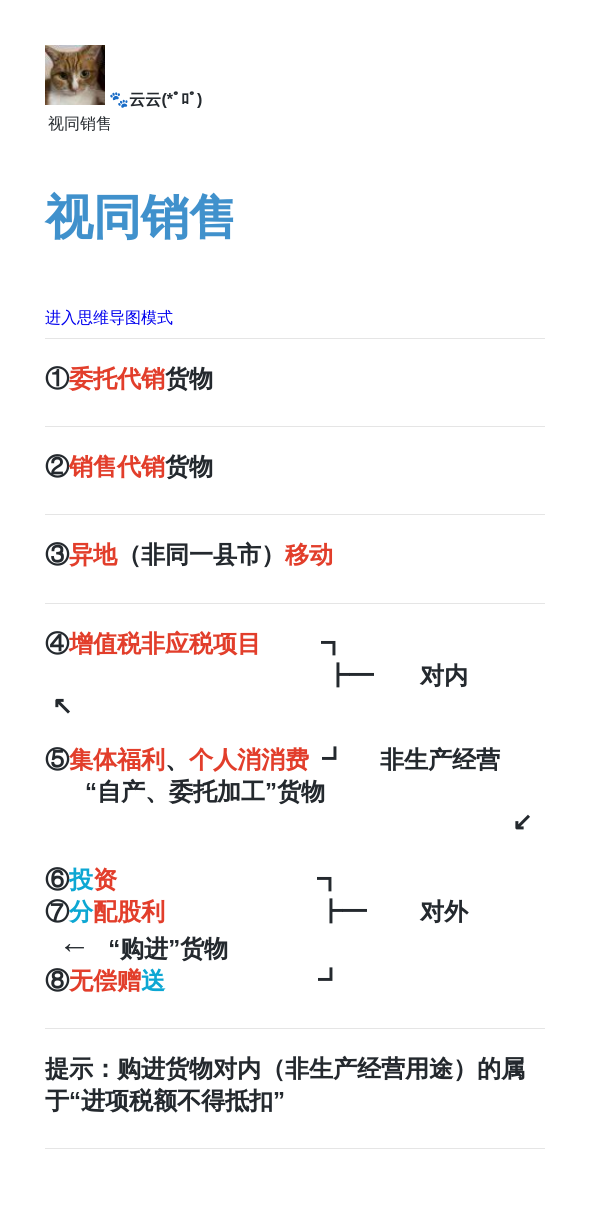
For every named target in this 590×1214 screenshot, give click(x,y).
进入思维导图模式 (109, 317)
